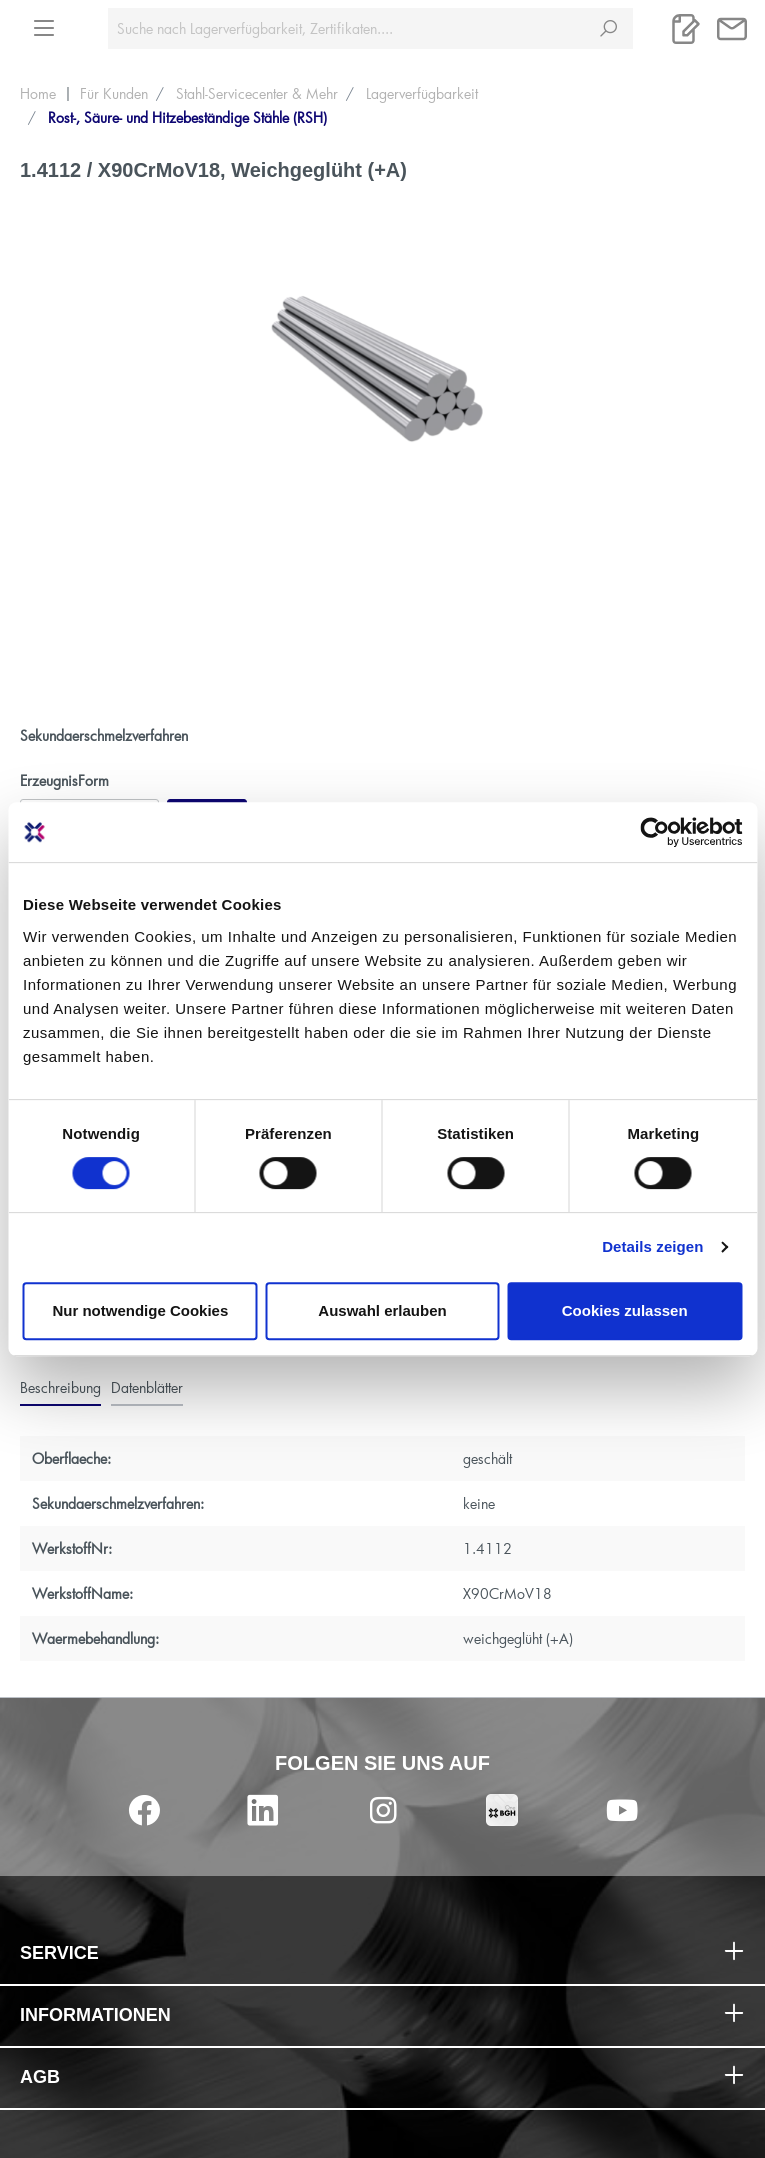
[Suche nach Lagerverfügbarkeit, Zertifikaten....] (346, 28)
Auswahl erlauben (382, 1310)
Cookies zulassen (625, 1310)
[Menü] (44, 22)
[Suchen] (608, 28)
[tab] (60, 1387)
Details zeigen (652, 1246)
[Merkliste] (686, 29)
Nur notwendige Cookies (140, 1310)
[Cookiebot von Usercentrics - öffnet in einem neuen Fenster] (654, 832)
